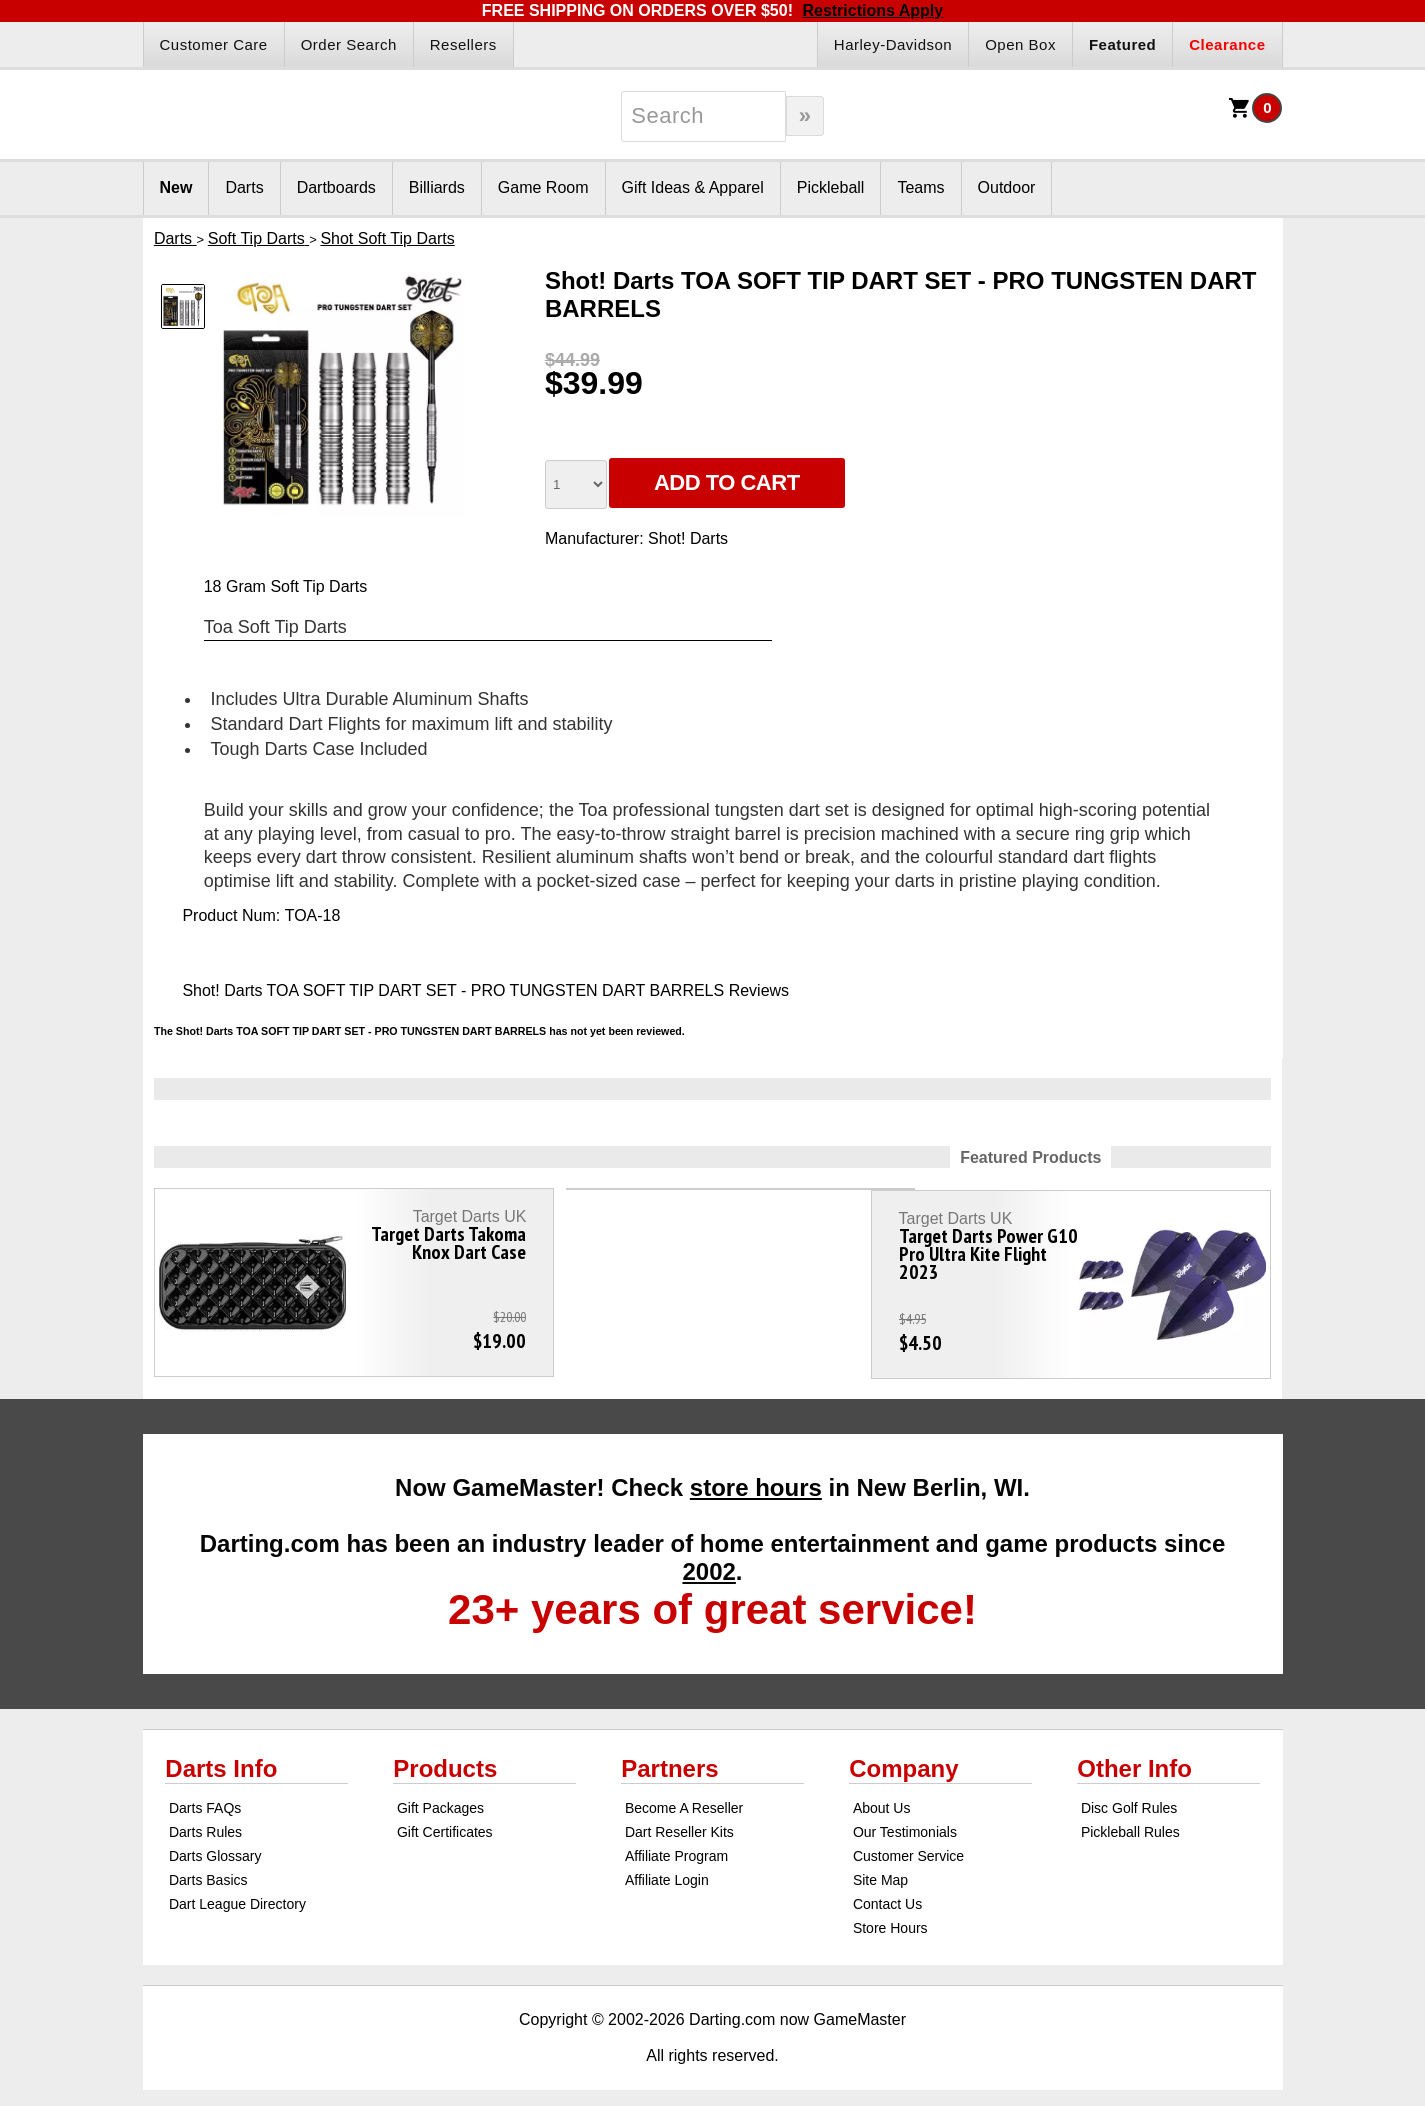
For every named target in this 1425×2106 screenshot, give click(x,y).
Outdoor (1007, 187)
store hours (756, 1472)
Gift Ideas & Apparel (693, 187)
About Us (882, 1793)
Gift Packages (440, 1793)
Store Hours (890, 1913)
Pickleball (831, 187)
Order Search (349, 44)
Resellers (463, 44)
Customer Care (214, 44)
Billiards (437, 187)
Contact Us (887, 1889)
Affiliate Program (676, 1841)
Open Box (1020, 44)
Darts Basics (208, 1865)
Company (903, 1753)
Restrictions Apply (872, 10)
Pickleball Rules (1130, 1817)
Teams (920, 187)
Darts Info (221, 1753)
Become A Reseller (684, 1793)
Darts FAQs (205, 1793)
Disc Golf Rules (1129, 1793)
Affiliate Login (667, 1865)
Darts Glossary (215, 1841)
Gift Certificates (445, 1817)
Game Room (543, 187)
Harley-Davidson (893, 44)
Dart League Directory (237, 1889)
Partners (669, 1753)
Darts (244, 187)
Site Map (880, 1865)
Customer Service (908, 1841)
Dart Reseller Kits (679, 1817)
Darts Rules (205, 1817)
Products (445, 1753)
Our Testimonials (905, 1817)
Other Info (1134, 1753)
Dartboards (336, 187)
